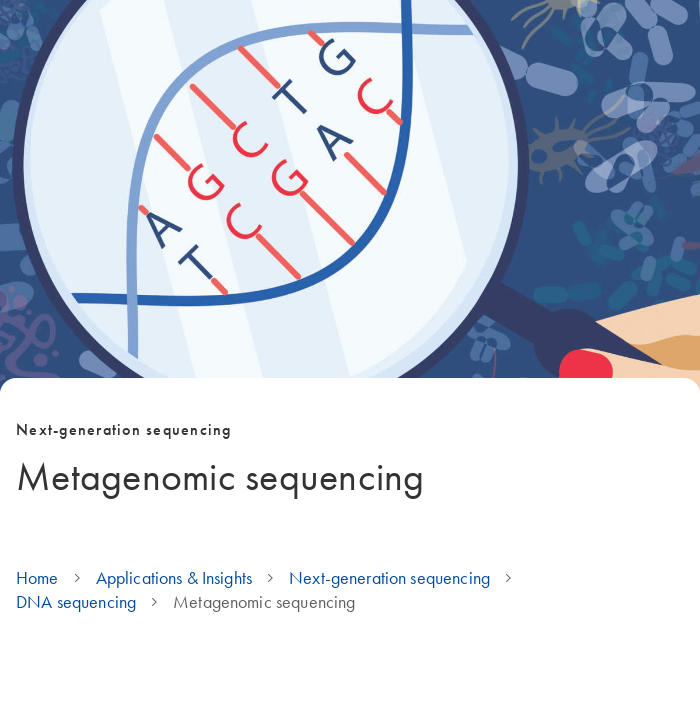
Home (37, 578)
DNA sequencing (76, 602)
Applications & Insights (174, 578)
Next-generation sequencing (389, 578)
